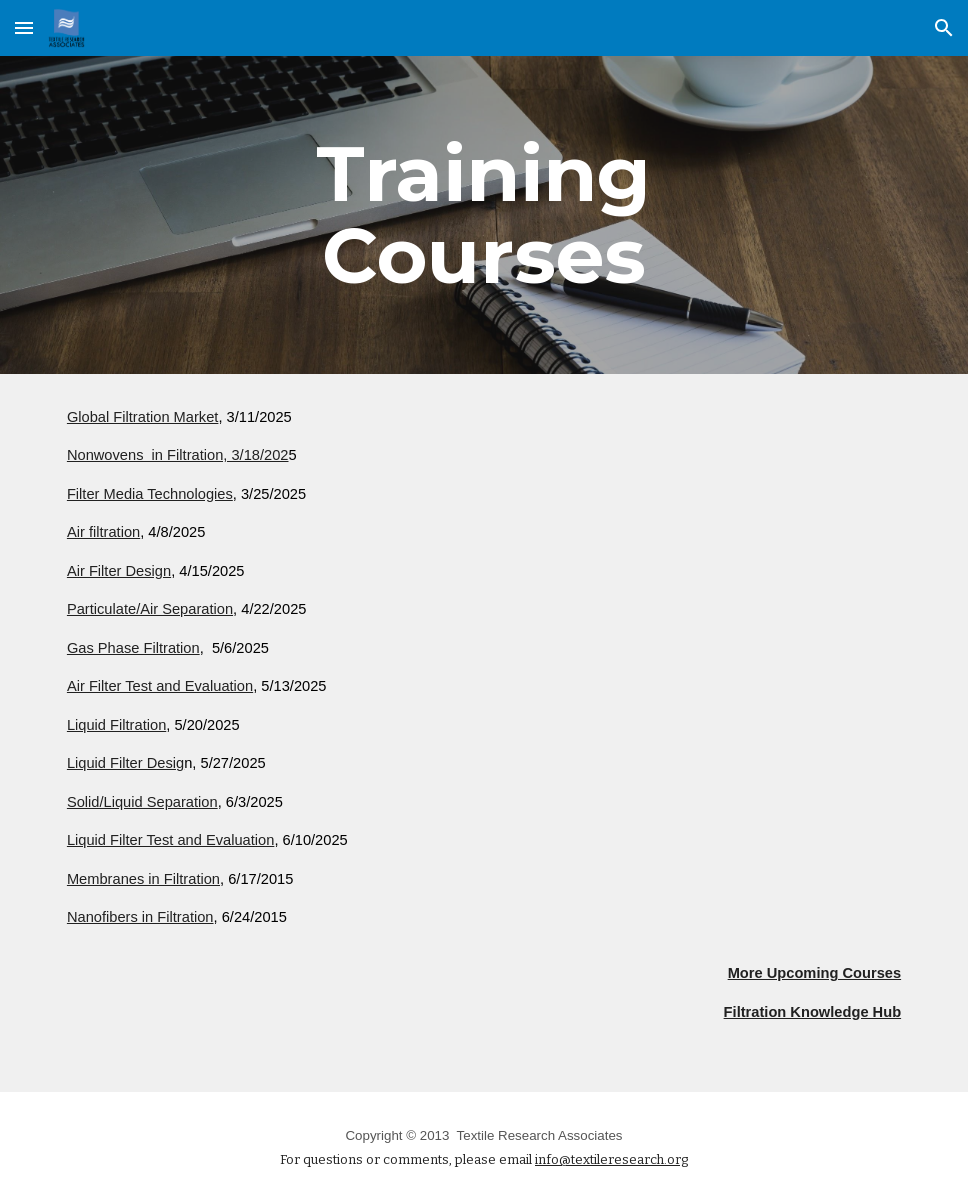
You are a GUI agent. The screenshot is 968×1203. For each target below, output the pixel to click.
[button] (24, 27)
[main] (484, 215)
